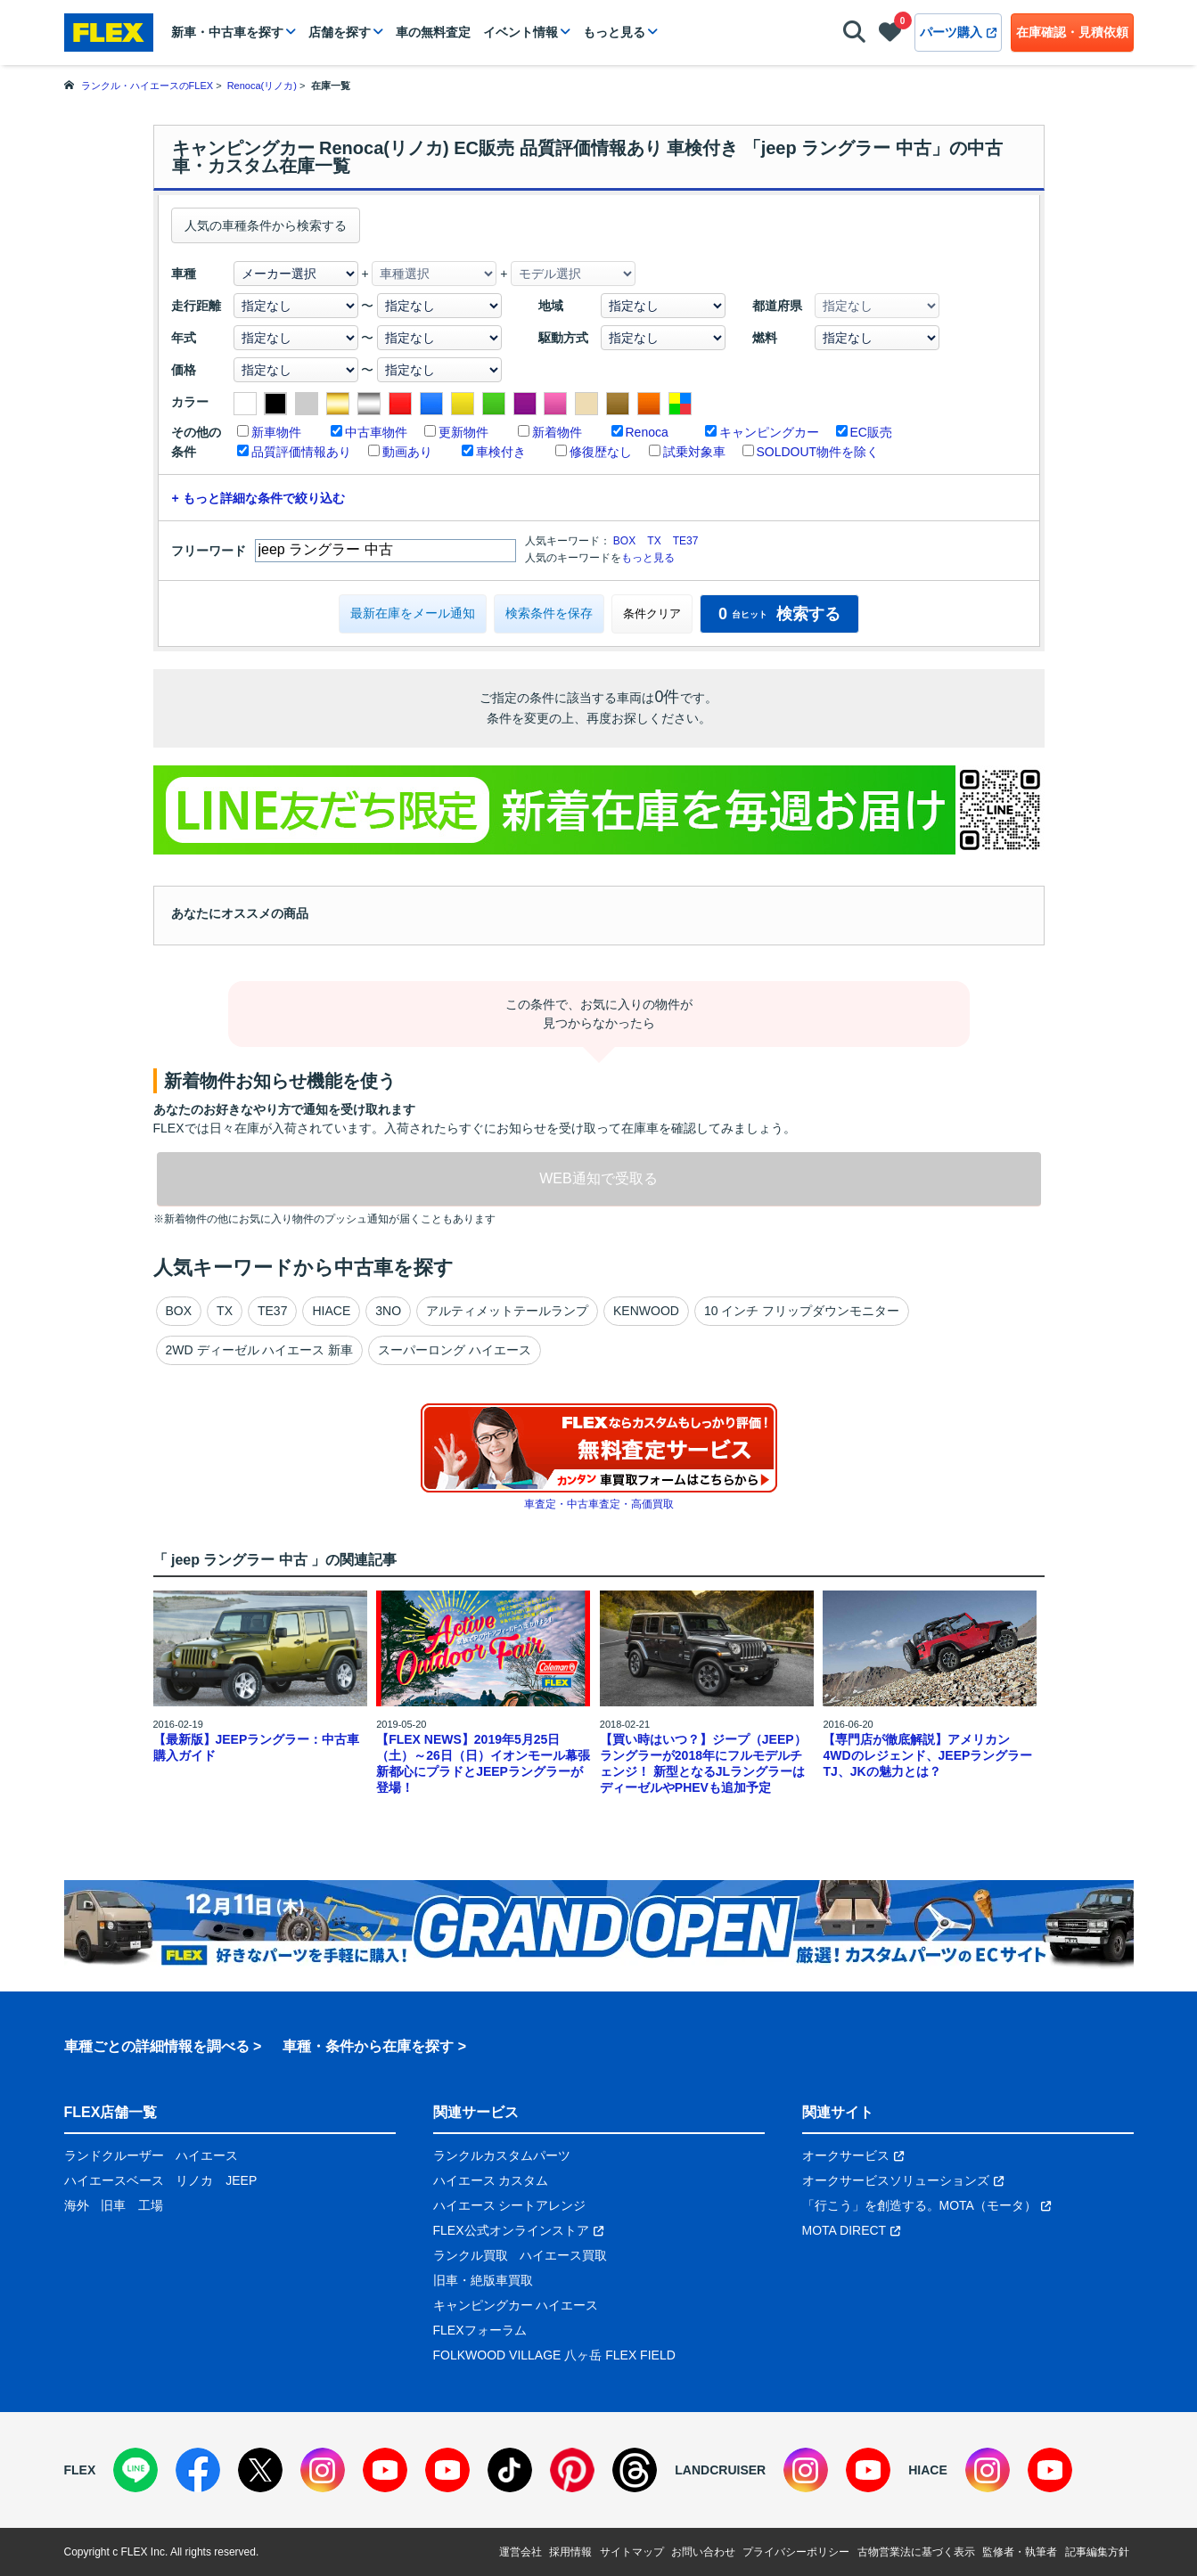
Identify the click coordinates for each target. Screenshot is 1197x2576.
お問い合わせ (703, 2552)
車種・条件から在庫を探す (368, 2046)
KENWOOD (646, 1311)
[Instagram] (322, 2470)
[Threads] (634, 2470)
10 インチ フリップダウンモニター (801, 1311)
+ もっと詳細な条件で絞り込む (258, 498)
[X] (260, 2470)
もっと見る (614, 32)
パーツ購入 (958, 32)
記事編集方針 (1097, 2552)
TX (653, 541)
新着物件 (557, 432)
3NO (388, 1311)
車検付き (501, 452)
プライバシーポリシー (795, 2552)
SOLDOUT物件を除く (818, 452)
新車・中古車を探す (227, 32)
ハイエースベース (114, 2180)
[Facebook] (198, 2470)
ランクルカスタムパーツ (501, 2155)
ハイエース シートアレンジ (509, 2205)
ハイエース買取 (563, 2255)
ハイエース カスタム (491, 2180)
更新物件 (463, 432)
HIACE (331, 1311)
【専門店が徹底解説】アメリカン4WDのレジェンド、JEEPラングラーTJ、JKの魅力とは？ (927, 1755)
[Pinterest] (572, 2470)
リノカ (194, 2180)
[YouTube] (385, 2470)
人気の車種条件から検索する (265, 225)
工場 (150, 2205)
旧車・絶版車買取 (483, 2280)
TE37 (686, 541)
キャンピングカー (769, 432)
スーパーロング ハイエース (454, 1350)
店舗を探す (339, 32)
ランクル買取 (470, 2255)
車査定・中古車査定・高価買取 (599, 1504)
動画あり (407, 452)
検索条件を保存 (549, 613)
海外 (76, 2205)
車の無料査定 (433, 32)
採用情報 (570, 2552)
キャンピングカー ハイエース (516, 2305)
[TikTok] (510, 2470)
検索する (779, 614)
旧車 (113, 2205)
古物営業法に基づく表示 (916, 2552)
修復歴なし (601, 452)
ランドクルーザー (114, 2155)
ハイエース (207, 2155)
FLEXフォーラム (480, 2330)
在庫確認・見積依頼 (1072, 32)
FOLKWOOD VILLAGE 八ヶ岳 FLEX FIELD (554, 2355)
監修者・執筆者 (1019, 2552)
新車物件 (276, 432)
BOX (624, 541)
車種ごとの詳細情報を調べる (157, 2046)
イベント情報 (520, 32)
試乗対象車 (694, 452)
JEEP (241, 2180)
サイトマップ (632, 2552)
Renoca (647, 432)
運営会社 (520, 2552)
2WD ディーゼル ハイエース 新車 (260, 1350)
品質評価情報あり (301, 452)
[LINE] (135, 2470)
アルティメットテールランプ (507, 1311)
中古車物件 (376, 432)
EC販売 (871, 432)
